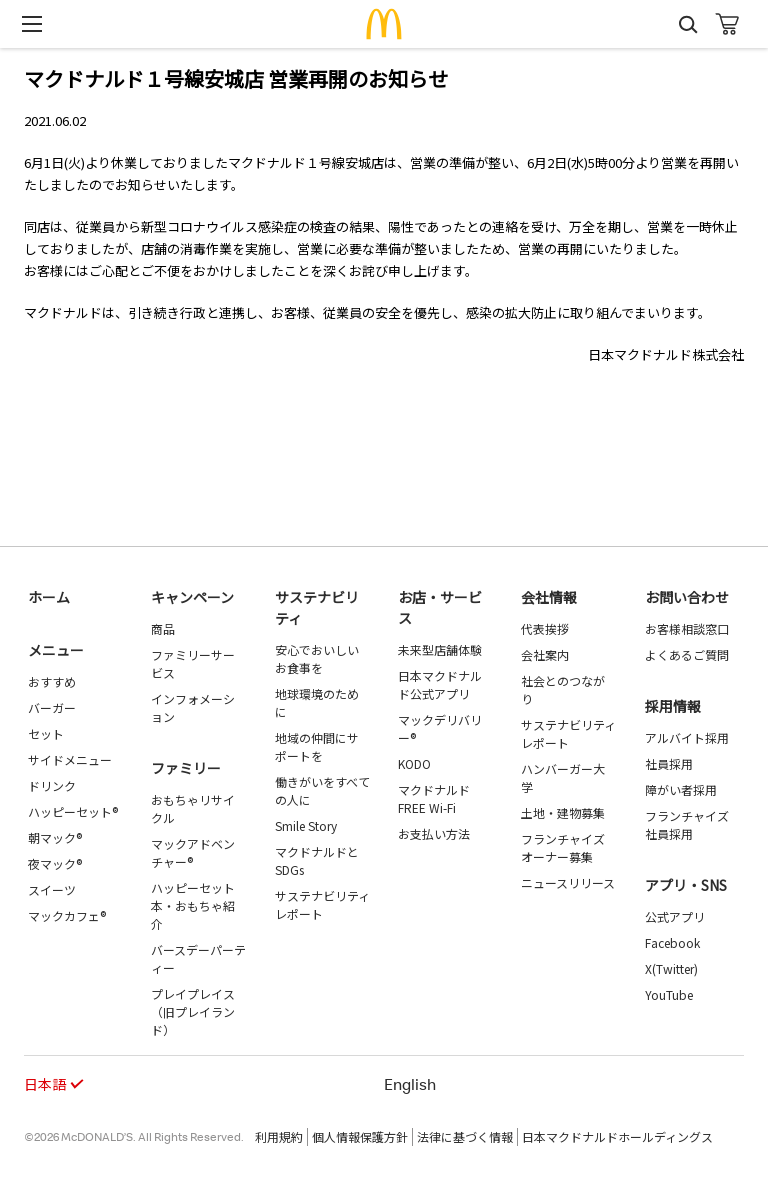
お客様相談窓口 (687, 628)
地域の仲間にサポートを (317, 746)
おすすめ (52, 681)
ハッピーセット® (73, 811)
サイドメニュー (70, 759)
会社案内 (545, 654)
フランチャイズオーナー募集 (563, 847)
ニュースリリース (568, 882)
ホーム (49, 597)
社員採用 (669, 763)
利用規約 (279, 1136)
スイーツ (52, 889)
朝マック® (55, 837)
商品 (163, 628)
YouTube (669, 994)
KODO (414, 763)
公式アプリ (675, 916)
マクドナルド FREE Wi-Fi (434, 798)
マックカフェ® (67, 915)
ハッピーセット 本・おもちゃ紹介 (193, 905)
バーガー (52, 707)
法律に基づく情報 (465, 1136)
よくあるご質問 (687, 654)
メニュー (56, 650)
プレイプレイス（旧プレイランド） (193, 1011)
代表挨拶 (545, 628)
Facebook (672, 942)
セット (46, 733)
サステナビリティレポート (322, 904)
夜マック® (55, 863)
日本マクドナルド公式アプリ (440, 684)
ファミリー (186, 768)
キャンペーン (192, 597)
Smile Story (306, 825)
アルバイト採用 (687, 737)
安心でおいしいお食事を (317, 658)
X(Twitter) (671, 968)
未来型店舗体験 (440, 649)
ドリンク (52, 785)
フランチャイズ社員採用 (687, 824)
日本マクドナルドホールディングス (617, 1136)
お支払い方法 (434, 833)
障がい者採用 (681, 789)
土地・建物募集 (563, 812)
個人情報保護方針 (360, 1136)
